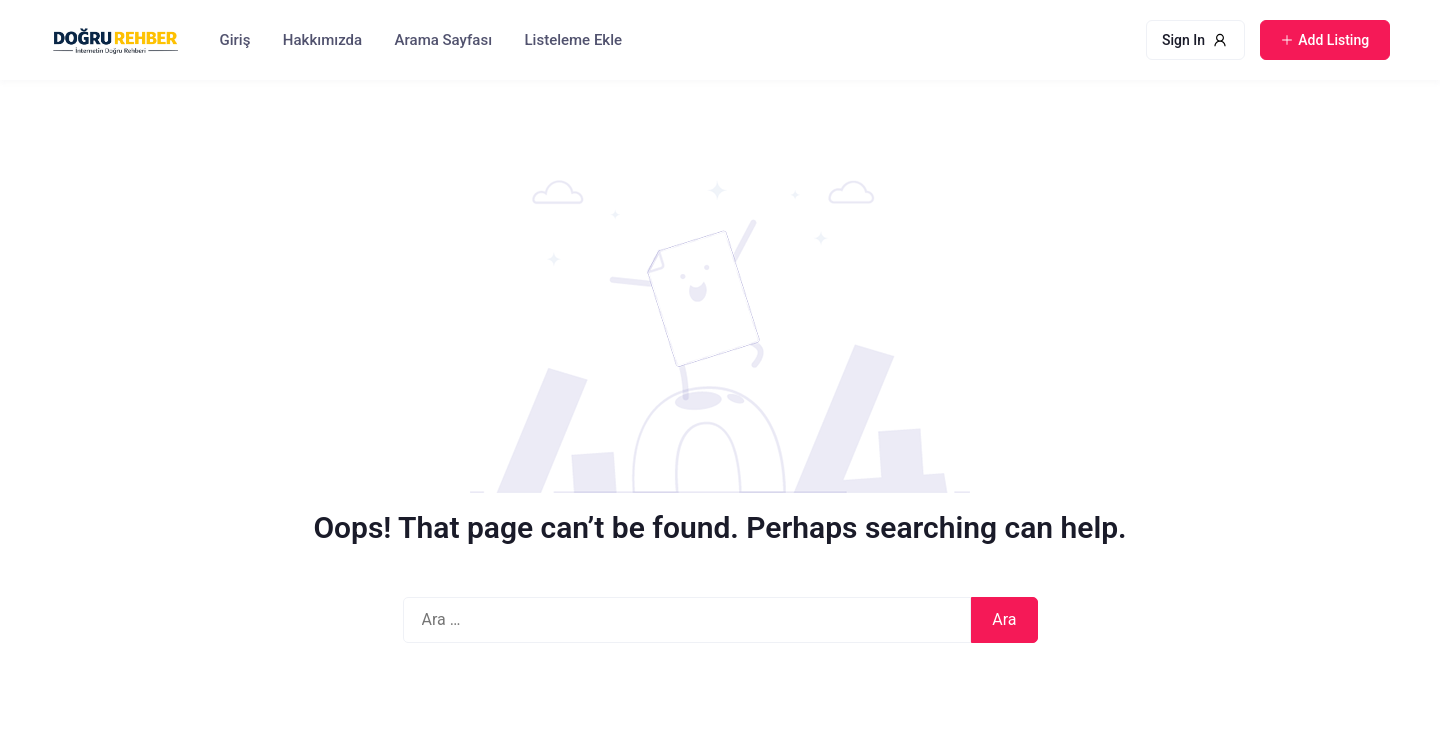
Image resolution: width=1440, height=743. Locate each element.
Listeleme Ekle (574, 40)
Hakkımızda (322, 40)
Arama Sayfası (443, 40)
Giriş (235, 40)
